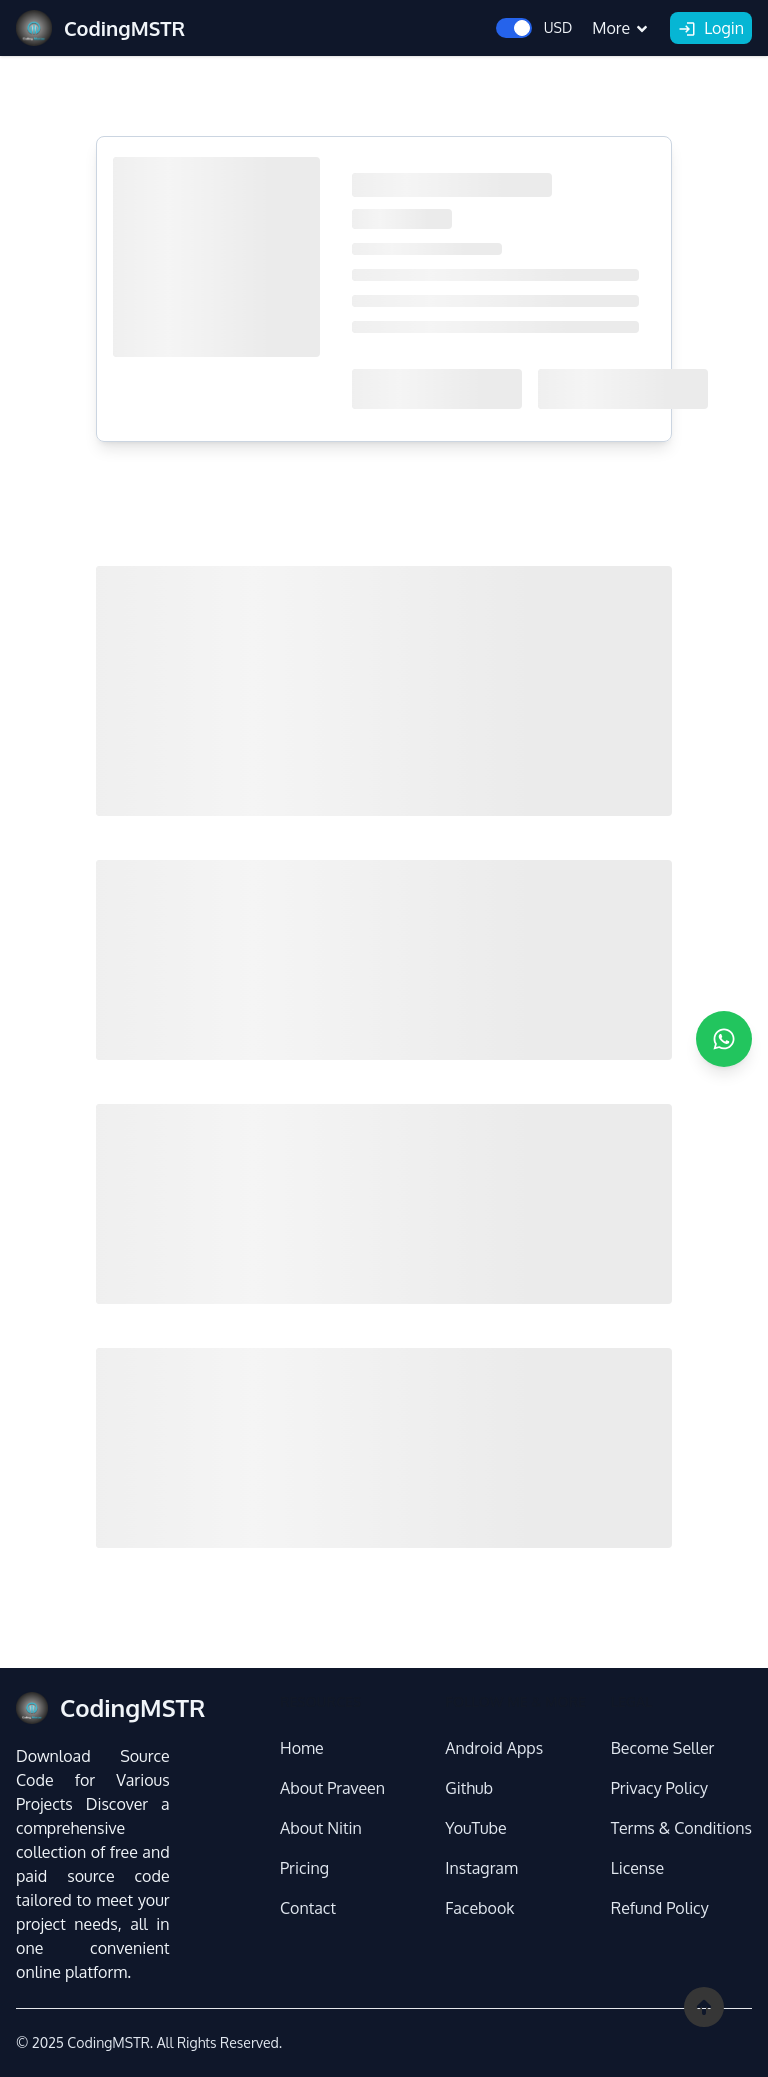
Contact (308, 1908)
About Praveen (332, 1788)
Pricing (304, 1868)
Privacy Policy (659, 1788)
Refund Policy (660, 1908)
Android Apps (494, 1748)
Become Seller (663, 1748)
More (621, 28)
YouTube (475, 1828)
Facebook (479, 1908)
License (638, 1868)
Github (469, 1788)
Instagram (481, 1868)
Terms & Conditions (681, 1828)
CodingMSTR (108, 2042)
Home (302, 1748)
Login (711, 29)
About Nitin (321, 1828)
